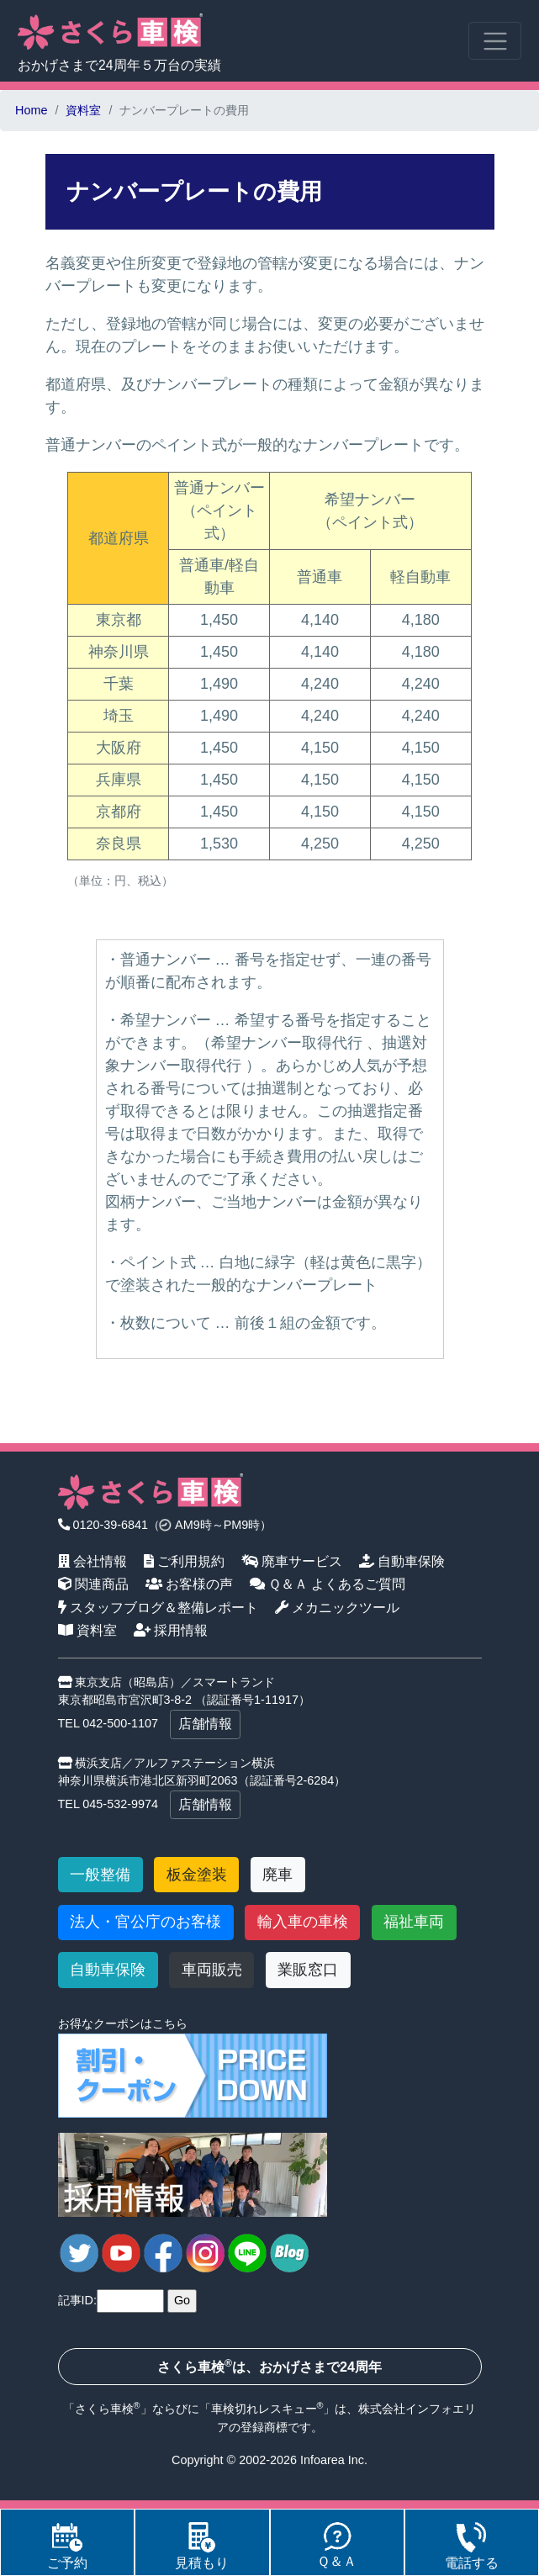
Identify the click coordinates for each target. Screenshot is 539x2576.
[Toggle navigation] (494, 41)
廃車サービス (292, 1560)
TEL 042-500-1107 (108, 1723)
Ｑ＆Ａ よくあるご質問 (328, 1583)
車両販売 (212, 1969)
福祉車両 (413, 1921)
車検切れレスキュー (264, 2408)
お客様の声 (189, 1583)
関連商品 (93, 1583)
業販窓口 (307, 1969)
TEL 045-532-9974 (108, 1804)
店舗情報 (205, 1723)
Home (31, 110)
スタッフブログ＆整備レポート (158, 1607)
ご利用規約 (184, 1560)
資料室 (83, 110)
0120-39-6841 (103, 1524)
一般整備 (100, 1874)
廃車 (277, 1874)
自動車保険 (402, 1560)
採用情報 (171, 1629)
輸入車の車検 (302, 1921)
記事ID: (77, 2300)
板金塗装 (196, 1874)
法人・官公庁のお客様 (145, 1921)
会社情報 (93, 1560)
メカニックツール (337, 1607)
